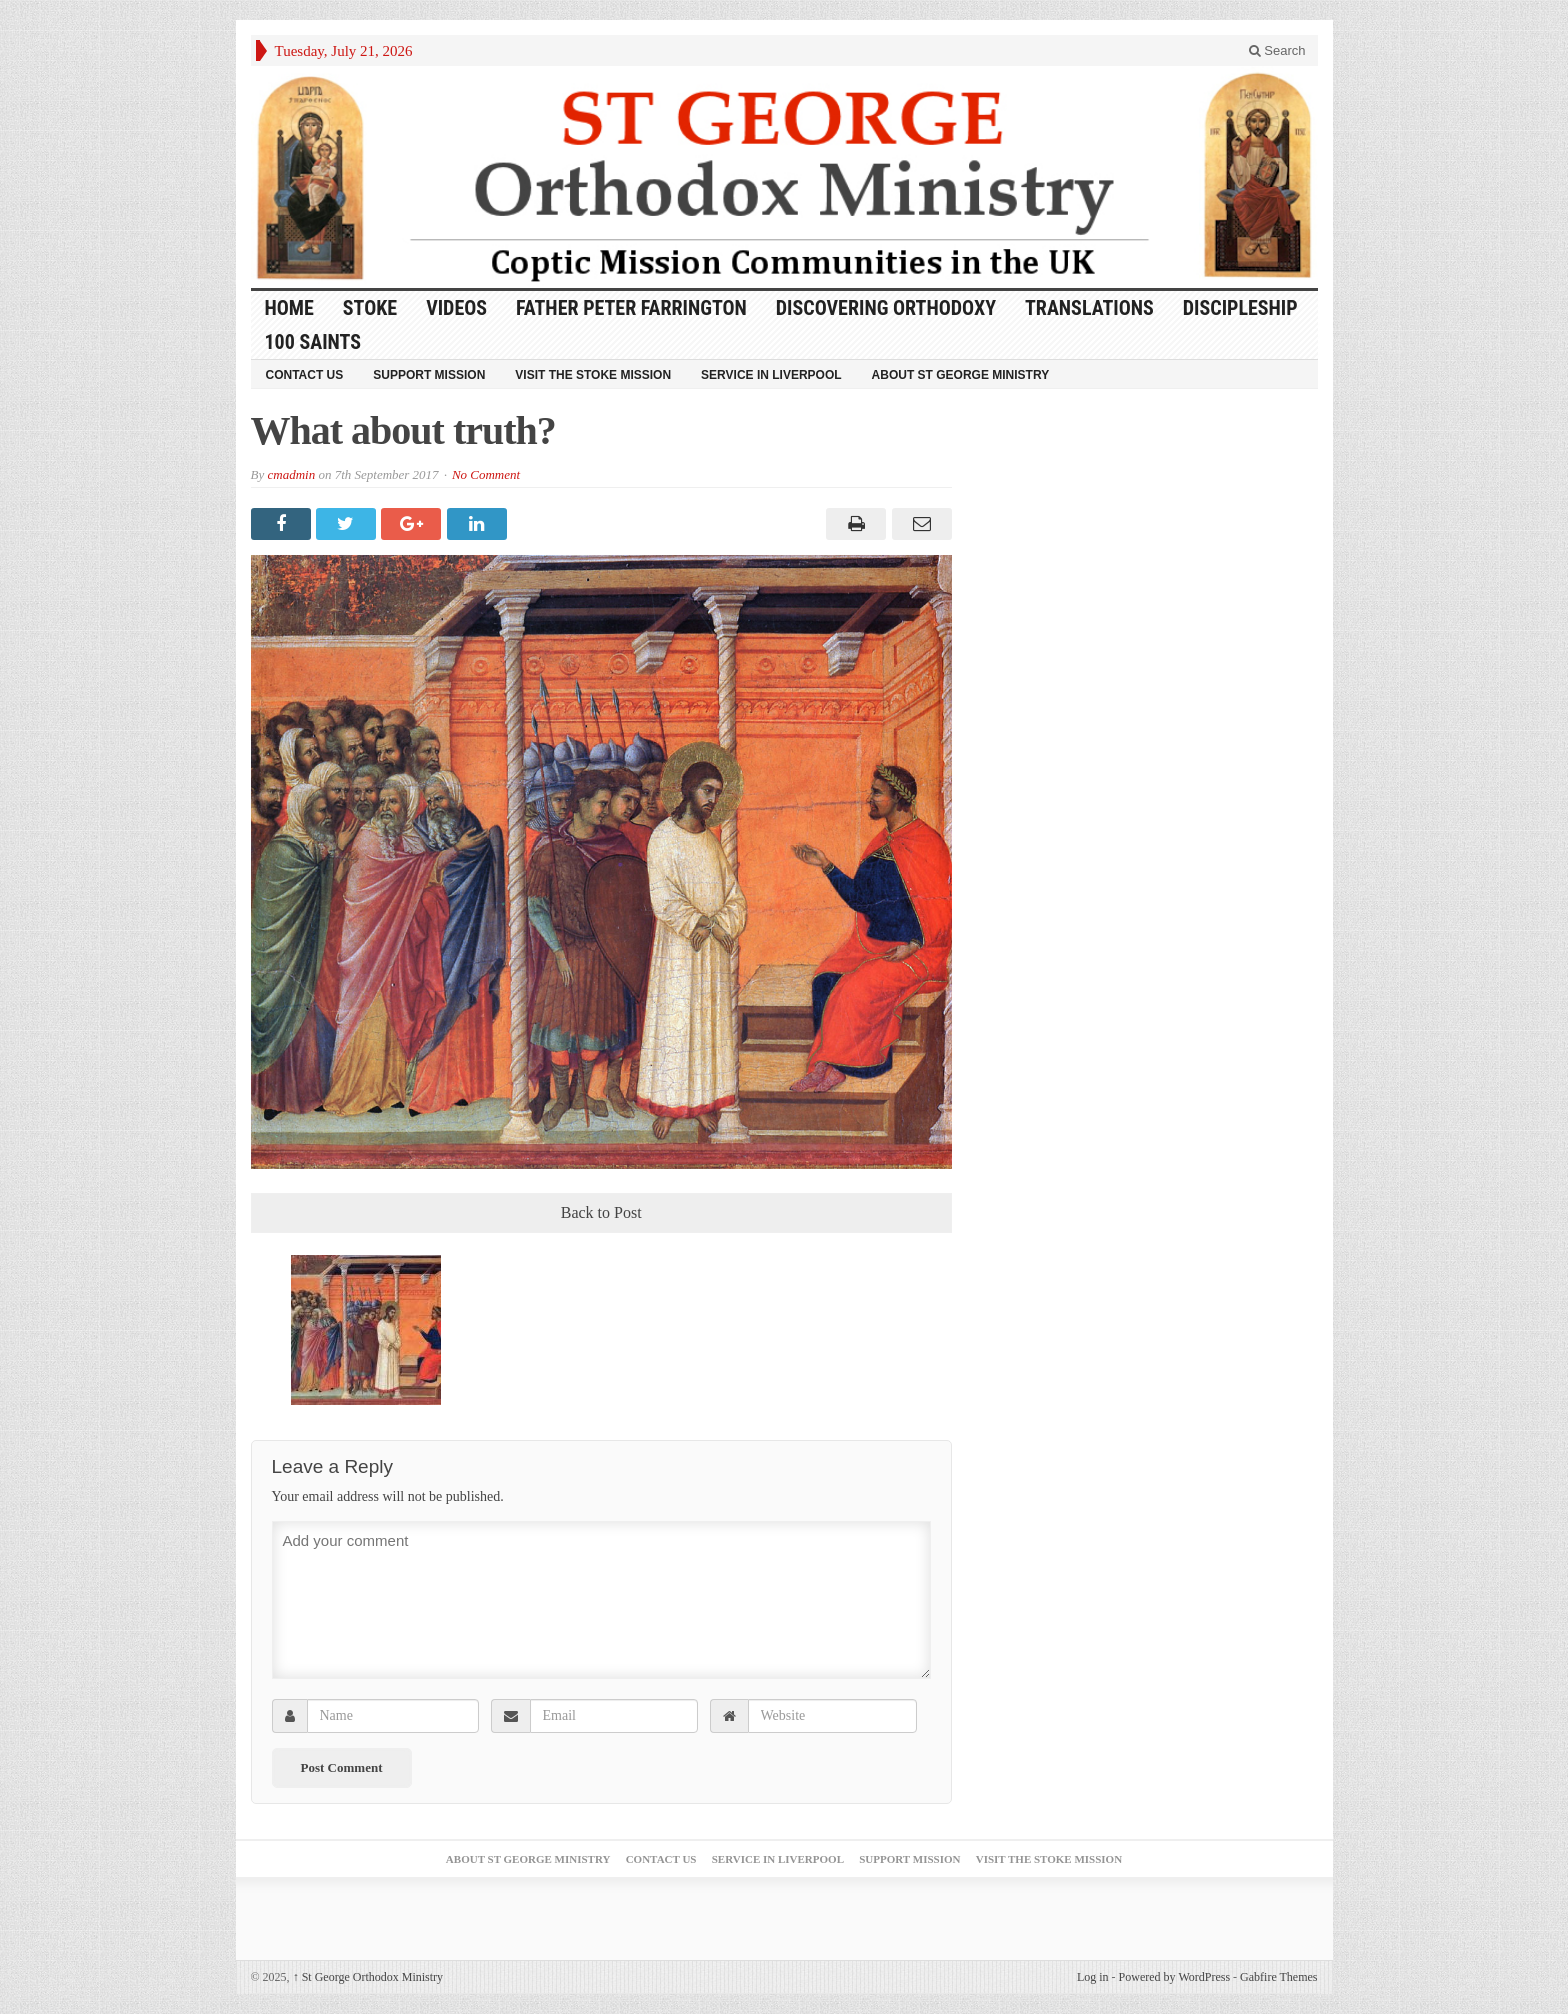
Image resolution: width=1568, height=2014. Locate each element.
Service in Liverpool (771, 375)
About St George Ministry (961, 375)
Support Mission (429, 375)
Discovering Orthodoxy (886, 308)
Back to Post (601, 1212)
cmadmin (291, 474)
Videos (456, 308)
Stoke (370, 308)
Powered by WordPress (1174, 1977)
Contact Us (305, 375)
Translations (1089, 308)
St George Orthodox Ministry (368, 1977)
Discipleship (1240, 308)
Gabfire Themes (1278, 1977)
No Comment (486, 474)
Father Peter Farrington (631, 308)
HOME (289, 308)
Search (1277, 50)
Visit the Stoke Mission (593, 375)
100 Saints (313, 342)
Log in (1093, 1977)
